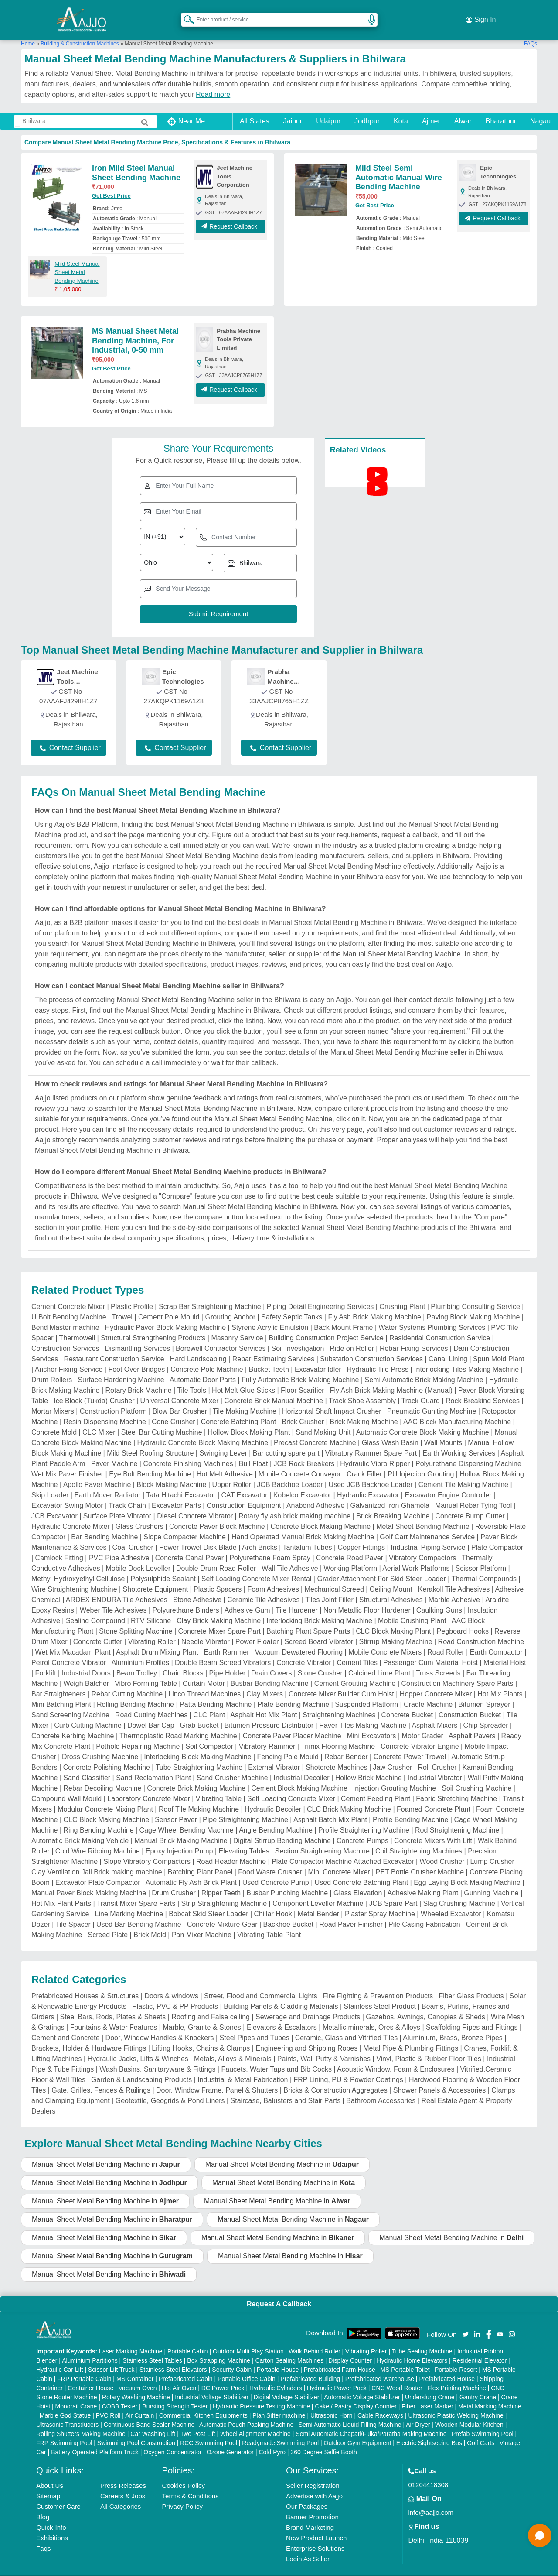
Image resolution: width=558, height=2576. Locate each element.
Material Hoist (504, 1649)
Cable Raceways (380, 2401)
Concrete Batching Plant (238, 1408)
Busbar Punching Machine (287, 1880)
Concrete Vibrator (303, 1649)
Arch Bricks (259, 1534)
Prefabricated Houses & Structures (85, 1983)
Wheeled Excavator (451, 1901)
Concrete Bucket (407, 1702)
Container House (90, 2374)
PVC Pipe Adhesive (119, 1544)
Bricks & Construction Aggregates (335, 2077)
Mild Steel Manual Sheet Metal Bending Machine (76, 259)
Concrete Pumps (362, 1827)
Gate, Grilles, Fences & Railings (100, 2077)
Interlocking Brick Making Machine (319, 1607)
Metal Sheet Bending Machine (422, 1513)
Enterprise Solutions (315, 2534)
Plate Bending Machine (294, 1691)
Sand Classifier (87, 1764)
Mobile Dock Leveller (137, 1555)
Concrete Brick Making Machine (196, 1775)
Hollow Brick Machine (368, 1764)
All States (254, 108)
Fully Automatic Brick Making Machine (300, 1366)
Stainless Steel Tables (152, 2346)
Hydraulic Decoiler (273, 1796)
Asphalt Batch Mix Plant (330, 1806)
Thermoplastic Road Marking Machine (178, 1722)
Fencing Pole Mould (288, 1743)
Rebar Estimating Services (273, 1346)
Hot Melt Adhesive (225, 1461)
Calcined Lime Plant (379, 1660)
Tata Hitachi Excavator (180, 1482)
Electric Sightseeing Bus (429, 2429)
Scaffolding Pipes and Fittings (472, 2014)
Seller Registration (313, 2472)
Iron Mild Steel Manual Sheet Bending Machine (136, 160)
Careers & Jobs (122, 2482)
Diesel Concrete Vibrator (195, 1503)
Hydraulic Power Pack (337, 2374)
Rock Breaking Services (483, 1387)
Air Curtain (139, 2401)
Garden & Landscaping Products (141, 2066)
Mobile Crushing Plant (412, 1607)
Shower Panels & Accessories (439, 2077)
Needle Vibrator (205, 1628)
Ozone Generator (230, 2438)
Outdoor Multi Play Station (248, 2337)
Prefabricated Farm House (339, 2356)
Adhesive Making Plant (422, 1880)
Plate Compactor (497, 1534)
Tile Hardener (296, 1597)
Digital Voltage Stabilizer (287, 2383)
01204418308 (428, 2471)
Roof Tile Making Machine (199, 1796)
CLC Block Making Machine (107, 1806)
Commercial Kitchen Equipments (203, 2401)
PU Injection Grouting (421, 1461)
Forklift (45, 1660)
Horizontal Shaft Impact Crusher (331, 1398)
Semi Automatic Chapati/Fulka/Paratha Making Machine (371, 2420)
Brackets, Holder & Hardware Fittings (88, 2035)
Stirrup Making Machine (395, 1628)
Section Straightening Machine (322, 1838)
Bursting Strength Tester (175, 2392)
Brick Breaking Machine (392, 1503)
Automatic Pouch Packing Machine (246, 2411)
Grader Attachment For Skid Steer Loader (381, 1565)
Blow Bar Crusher (180, 1398)
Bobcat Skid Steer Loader (208, 1901)
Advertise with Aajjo (314, 2482)
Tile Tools (191, 1377)
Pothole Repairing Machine (138, 1733)
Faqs (43, 2534)
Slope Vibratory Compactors (147, 1848)
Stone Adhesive (197, 1586)
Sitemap (48, 2482)
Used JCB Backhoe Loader (371, 1471)
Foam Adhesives (273, 1576)
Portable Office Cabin (247, 2365)
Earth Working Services (458, 1440)
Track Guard (420, 1387)
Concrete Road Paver (349, 1544)
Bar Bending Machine (104, 1524)
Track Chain (127, 1492)
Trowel (122, 1304)
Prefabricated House (447, 2365)
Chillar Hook (273, 1901)
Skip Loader (49, 1482)
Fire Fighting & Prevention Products (378, 1983)
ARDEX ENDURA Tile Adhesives (116, 1586)
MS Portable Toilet (404, 2356)
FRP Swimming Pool (64, 2429)
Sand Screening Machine (70, 1702)
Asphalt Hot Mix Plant (263, 1702)
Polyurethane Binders (185, 1597)
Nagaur (541, 108)
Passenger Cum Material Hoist (430, 1649)
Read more (213, 81)
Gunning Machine (491, 1880)
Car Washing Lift (152, 2420)
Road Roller (445, 1639)
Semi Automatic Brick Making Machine (424, 1366)
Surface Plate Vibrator (117, 1503)
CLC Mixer (99, 1419)
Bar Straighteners (58, 1681)
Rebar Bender (346, 1743)
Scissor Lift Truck (111, 2356)
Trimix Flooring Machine (338, 1733)
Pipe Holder (227, 1660)
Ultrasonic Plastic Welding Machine (455, 2401)
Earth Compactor (496, 1639)
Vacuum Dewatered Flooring (299, 1639)
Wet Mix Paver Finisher (67, 1461)
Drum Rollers (51, 1366)
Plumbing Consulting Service (475, 1293)
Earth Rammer (226, 1639)
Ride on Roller (352, 1335)
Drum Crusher (173, 1880)
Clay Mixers (264, 1681)
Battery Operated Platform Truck (95, 2438)
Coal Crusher (132, 1534)
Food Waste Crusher (270, 1859)
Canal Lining (448, 1346)
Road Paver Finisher (351, 1911)
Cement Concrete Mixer (68, 1293)
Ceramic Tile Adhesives (263, 1586)
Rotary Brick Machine (138, 1377)
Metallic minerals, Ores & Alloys (371, 2014)
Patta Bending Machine (216, 1691)
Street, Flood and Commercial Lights (260, 1983)
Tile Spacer (72, 1911)
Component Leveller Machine (317, 1890)
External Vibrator (274, 1754)
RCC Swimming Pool (208, 2429)
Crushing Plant (402, 1293)
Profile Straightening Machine (363, 1817)
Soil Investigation (297, 1335)
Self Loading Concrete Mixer (291, 1785)
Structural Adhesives (391, 1586)
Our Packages (306, 2493)
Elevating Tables (244, 1838)
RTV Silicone (151, 1607)
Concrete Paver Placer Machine (292, 1722)
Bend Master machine (65, 1314)
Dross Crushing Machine (100, 1743)
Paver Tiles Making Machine (362, 1712)
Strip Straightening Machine (224, 1890)
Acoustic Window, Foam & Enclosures (395, 2056)
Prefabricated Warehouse (379, 2365)
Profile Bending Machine (410, 1806)
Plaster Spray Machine (380, 1901)
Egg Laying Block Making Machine (467, 1869)
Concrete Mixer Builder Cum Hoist (341, 1681)
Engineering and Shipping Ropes (306, 2035)
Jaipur (293, 108)
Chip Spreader (485, 1712)
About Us (49, 2472)
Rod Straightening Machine (457, 1817)
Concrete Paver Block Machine (217, 1513)
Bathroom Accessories (380, 2087)
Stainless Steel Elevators (173, 2356)
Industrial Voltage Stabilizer (211, 2383)
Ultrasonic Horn (331, 2401)
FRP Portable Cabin (84, 2365)
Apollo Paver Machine (97, 1471)
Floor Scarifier (302, 1377)
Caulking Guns (439, 1597)
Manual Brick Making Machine (180, 1827)
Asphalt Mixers (434, 1712)
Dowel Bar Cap (150, 1712)
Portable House (278, 2356)
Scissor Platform (481, 1555)
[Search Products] (185, 12)
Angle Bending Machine (276, 1817)
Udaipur (328, 108)
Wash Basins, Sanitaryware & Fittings (157, 2056)
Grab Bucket (199, 1712)
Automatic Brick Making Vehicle (80, 1827)
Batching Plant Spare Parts (308, 1618)
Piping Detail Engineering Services (320, 1293)
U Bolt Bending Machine (68, 1304)
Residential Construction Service (439, 1325)
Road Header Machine (231, 1848)
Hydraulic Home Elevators (412, 2346)
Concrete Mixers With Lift (433, 1827)
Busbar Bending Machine (270, 1670)
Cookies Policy (183, 2472)
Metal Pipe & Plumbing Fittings (410, 2035)
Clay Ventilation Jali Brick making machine (96, 1859)
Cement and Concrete (65, 2024)
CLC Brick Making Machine (349, 1796)
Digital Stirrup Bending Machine (282, 1827)
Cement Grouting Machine (355, 1670)
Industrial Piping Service (428, 1534)
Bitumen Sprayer (484, 1691)
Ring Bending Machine (99, 1817)
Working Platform (350, 1555)
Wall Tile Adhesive (290, 1555)
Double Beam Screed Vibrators (223, 1649)
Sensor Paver (176, 1806)
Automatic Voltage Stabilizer (362, 2383)
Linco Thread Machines (204, 1681)
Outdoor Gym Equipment (357, 2429)
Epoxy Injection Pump (179, 1838)
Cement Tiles (357, 1649)
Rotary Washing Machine (136, 2383)
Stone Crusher (320, 1660)
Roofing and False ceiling (210, 2003)
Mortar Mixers (52, 1398)
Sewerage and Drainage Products (307, 2003)
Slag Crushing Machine (459, 1890)
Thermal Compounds (484, 1565)
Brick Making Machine (364, 1408)
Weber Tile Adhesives (113, 1597)
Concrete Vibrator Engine (420, 1733)
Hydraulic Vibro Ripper (375, 1450)
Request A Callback (279, 2290)
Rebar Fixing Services (414, 1335)
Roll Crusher (437, 1754)
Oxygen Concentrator (172, 2438)
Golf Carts (480, 2429)
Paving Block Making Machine (473, 1304)
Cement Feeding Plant (375, 1785)
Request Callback (230, 213)
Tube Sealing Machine (422, 2337)
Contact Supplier (70, 734)
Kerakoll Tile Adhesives (454, 1576)
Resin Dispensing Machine (105, 1408)
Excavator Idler (318, 1356)
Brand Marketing (310, 2514)
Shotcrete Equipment (155, 1576)
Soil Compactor (209, 1733)
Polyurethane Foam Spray (269, 1544)
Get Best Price (111, 182)
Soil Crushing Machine (476, 1775)
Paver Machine (114, 1450)
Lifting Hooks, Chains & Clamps (201, 2035)
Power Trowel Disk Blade (198, 1534)
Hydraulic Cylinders (275, 2374)
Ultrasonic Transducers (67, 2411)
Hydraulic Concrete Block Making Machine (202, 1429)
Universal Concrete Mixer (179, 1387)
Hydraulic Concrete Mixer (70, 1513)
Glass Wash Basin (390, 1429)
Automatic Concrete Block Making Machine (422, 1419)
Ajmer (431, 108)
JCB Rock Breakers (304, 1450)
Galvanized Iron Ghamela (389, 1492)
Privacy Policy (182, 2493)
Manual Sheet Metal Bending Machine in (106, 2151)
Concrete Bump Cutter (469, 1503)
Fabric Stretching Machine (456, 1785)
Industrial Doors (86, 1660)
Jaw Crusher (392, 1754)
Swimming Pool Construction (136, 2429)
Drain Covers (271, 1660)
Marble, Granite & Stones (202, 2014)
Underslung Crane (430, 2383)
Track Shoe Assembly (362, 1387)
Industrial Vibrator (435, 1764)
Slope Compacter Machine (184, 1524)
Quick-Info (51, 2514)
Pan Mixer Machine (201, 1921)
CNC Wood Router (396, 2374)
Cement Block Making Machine (299, 1775)
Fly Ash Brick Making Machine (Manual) (391, 1377)
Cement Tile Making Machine (463, 1471)
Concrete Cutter (97, 1628)
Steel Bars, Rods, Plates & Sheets (113, 2003)
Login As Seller (308, 2545)
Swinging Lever (223, 1440)
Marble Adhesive (454, 1586)
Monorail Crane (76, 2392)
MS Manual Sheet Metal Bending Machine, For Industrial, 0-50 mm (135, 327)
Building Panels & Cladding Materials (281, 1993)
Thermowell (77, 1325)
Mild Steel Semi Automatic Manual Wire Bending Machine (398, 164)
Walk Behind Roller (314, 2337)
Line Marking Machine (129, 1901)
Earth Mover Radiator (107, 1482)
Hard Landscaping (198, 1346)
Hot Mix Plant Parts (61, 1890)
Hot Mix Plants (499, 1681)
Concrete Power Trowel (410, 1743)
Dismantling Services (137, 1335)
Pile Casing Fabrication (424, 1911)
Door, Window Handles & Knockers (159, 2024)
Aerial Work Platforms (415, 1555)
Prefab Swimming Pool (483, 2420)
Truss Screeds (438, 1660)
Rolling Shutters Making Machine (81, 2420)
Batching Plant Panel (200, 1859)
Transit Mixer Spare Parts (136, 1890)
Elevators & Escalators (282, 2014)
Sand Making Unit (323, 1419)
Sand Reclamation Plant (153, 1764)
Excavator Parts (176, 1492)
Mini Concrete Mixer (339, 1859)
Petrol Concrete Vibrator (68, 1649)
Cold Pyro (272, 2438)
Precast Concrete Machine (315, 1429)
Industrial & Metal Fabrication (242, 2066)
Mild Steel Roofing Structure (150, 1440)
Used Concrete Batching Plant (361, 1869)
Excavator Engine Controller (448, 1482)
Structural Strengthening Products (153, 1325)
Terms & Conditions (190, 2482)
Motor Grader (422, 1722)
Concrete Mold (54, 1419)
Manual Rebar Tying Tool (473, 1492)
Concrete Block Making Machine (321, 1513)
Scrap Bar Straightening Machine (210, 1293)
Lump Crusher (492, 1848)
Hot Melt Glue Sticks (243, 1377)
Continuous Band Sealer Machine (149, 2411)
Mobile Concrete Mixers (385, 1639)
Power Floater (257, 1628)
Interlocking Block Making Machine (197, 1743)
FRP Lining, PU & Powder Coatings (348, 2066)
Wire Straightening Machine (74, 1576)
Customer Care (58, 2493)
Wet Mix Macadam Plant (73, 1639)
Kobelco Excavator (302, 1482)
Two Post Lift (197, 2420)
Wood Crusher (442, 1848)
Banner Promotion (312, 2503)
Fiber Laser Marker (427, 2392)
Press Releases (123, 2472)
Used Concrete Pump (275, 1869)
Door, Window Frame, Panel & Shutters (217, 2077)
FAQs (530, 30)
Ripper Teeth (221, 1880)
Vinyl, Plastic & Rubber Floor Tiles (428, 2045)
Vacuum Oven (138, 2374)
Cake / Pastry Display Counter (356, 2392)
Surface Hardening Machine (121, 1366)
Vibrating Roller (152, 1628)
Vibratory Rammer (267, 1733)
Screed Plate (108, 1921)
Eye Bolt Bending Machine (150, 1461)
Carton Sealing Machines (289, 2346)
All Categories (120, 2493)
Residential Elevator (480, 2346)
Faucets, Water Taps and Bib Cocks (276, 2056)
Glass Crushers (139, 1513)
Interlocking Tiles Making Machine (466, 1356)
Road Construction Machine (481, 1628)
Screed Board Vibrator (318, 1628)
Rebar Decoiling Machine (103, 1775)
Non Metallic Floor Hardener (367, 1597)
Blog (42, 2503)
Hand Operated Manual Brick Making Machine (302, 1524)
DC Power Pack (223, 2374)
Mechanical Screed (334, 1576)
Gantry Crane (477, 2383)
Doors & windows (171, 1983)
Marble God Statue (65, 2401)
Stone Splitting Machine (135, 1618)
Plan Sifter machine (278, 2401)
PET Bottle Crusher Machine (420, 1859)
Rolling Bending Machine (135, 1691)
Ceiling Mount (391, 1576)
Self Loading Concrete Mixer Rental (256, 1565)
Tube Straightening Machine (199, 1754)
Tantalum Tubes (307, 1534)
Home (28, 30)
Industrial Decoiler (302, 1764)
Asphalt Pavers (472, 1722)
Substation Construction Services (371, 1346)
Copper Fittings (361, 1534)
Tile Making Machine (244, 1398)
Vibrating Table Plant (269, 1921)
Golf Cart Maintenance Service (427, 1524)
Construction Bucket (470, 1702)
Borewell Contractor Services (220, 1335)
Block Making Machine (171, 1471)
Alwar (463, 108)
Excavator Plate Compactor (97, 1869)
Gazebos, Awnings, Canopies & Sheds (425, 2003)
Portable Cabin (187, 2337)
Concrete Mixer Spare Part (219, 1618)
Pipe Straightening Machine (245, 1806)
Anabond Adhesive (315, 1492)
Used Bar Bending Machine (138, 1911)
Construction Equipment (244, 1492)
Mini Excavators (371, 1722)
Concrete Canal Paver (189, 1544)
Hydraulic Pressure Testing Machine (261, 2392)
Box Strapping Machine (218, 2346)
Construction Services (65, 1335)
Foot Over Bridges (136, 1356)
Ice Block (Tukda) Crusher (94, 1387)
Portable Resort (456, 2356)
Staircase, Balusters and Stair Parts (286, 2087)
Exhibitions (52, 2524)
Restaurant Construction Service (114, 1346)
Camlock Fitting (59, 1544)
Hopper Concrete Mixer (436, 1681)
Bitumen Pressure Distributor (269, 1712)
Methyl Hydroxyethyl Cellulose (78, 1565)
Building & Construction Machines (80, 30)
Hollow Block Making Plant (249, 1419)
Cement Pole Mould (169, 1304)
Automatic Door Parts (203, 1366)
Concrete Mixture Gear (222, 1911)
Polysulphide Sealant (162, 1565)
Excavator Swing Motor (67, 1492)
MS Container (135, 2365)
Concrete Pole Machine (206, 1356)
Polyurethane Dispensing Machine (468, 1450)
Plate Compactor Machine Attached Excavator (343, 1848)
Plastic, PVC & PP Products (175, 1993)
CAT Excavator (244, 1482)
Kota (401, 108)
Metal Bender (318, 1901)
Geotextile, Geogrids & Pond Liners (170, 2087)
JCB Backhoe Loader (290, 1471)
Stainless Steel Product (380, 1993)
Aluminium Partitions (90, 2346)
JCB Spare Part (393, 1890)
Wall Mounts (443, 1429)
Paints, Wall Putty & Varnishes (324, 2045)
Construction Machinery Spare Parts (457, 1670)
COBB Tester (119, 2392)
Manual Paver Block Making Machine (88, 1880)
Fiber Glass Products (471, 1983)
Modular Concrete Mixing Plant (105, 1796)
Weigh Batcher (86, 1670)
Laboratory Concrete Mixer (148, 1785)
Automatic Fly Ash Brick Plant (191, 1869)
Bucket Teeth (269, 1356)
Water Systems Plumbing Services (432, 1314)
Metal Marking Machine (489, 2392)
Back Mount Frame (343, 1314)
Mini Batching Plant (61, 1691)
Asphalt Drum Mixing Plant (157, 1639)
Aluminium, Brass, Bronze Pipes (453, 2024)
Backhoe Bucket (288, 1911)
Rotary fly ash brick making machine (294, 1503)
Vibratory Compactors (422, 1544)
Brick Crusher (303, 1408)
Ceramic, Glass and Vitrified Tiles (346, 2024)
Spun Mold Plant (498, 1346)
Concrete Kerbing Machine (72, 1722)
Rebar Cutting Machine (127, 1681)
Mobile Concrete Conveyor (300, 1461)
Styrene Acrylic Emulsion (269, 1314)
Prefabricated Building (310, 2365)
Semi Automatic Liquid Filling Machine (350, 2411)
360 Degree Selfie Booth (323, 2438)
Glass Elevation (357, 1880)
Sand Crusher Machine (232, 1764)
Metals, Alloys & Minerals (233, 2045)
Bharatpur (501, 108)
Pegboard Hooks (463, 1618)
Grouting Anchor (230, 1304)
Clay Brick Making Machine (219, 1607)
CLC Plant (209, 1702)
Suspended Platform (366, 1691)
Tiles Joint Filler (329, 1586)
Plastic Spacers (218, 1576)
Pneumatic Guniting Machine (431, 1398)
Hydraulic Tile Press (377, 1356)
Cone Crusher (173, 1408)
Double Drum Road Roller (216, 1555)
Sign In (481, 13)
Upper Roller (231, 1471)
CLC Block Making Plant (393, 1618)
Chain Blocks (183, 1660)
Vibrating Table (219, 1785)
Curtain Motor (204, 1670)
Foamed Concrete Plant (433, 1796)
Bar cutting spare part (286, 1440)
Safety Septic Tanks (291, 1304)
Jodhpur (367, 108)
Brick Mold (149, 1921)
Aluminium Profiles (140, 1649)
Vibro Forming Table (146, 1670)
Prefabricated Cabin (186, 2365)
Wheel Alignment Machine (255, 2420)
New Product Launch (316, 2524)
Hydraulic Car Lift (59, 2356)
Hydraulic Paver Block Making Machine (165, 1314)
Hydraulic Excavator (368, 1482)
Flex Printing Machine (456, 2374)
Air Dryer (418, 2411)
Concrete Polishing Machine (106, 1754)
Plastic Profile (132, 1293)
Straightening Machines (339, 1702)
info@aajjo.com (430, 2499)
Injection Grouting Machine (394, 1775)
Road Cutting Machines (151, 1702)
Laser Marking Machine (131, 2337)
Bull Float (253, 1450)
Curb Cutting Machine (88, 1712)
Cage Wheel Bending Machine (187, 1817)
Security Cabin (232, 2356)
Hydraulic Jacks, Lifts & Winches (138, 2045)
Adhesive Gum (247, 1597)
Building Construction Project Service (326, 1325)
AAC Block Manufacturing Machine (457, 1408)
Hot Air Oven (179, 2374)
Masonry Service (237, 1325)
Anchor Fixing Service (69, 1356)
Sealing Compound (95, 1607)
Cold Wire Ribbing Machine (97, 1838)
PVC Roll (108, 2401)
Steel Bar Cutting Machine (161, 1419)
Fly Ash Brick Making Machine (374, 1304)
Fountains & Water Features (113, 2014)
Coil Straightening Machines (418, 1838)
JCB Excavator (54, 1503)
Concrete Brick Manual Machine (273, 1387)
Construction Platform (113, 1398)
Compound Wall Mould (66, 1785)
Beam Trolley (136, 1660)
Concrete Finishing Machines (188, 1450)
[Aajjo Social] (466, 2320)
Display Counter (350, 2346)
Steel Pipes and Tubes (254, 2024)
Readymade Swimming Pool (280, 2429)
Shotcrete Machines (336, 1754)
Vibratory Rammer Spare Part (371, 1440)
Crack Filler (364, 1461)
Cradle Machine (428, 1691)
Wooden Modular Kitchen (469, 2411)
